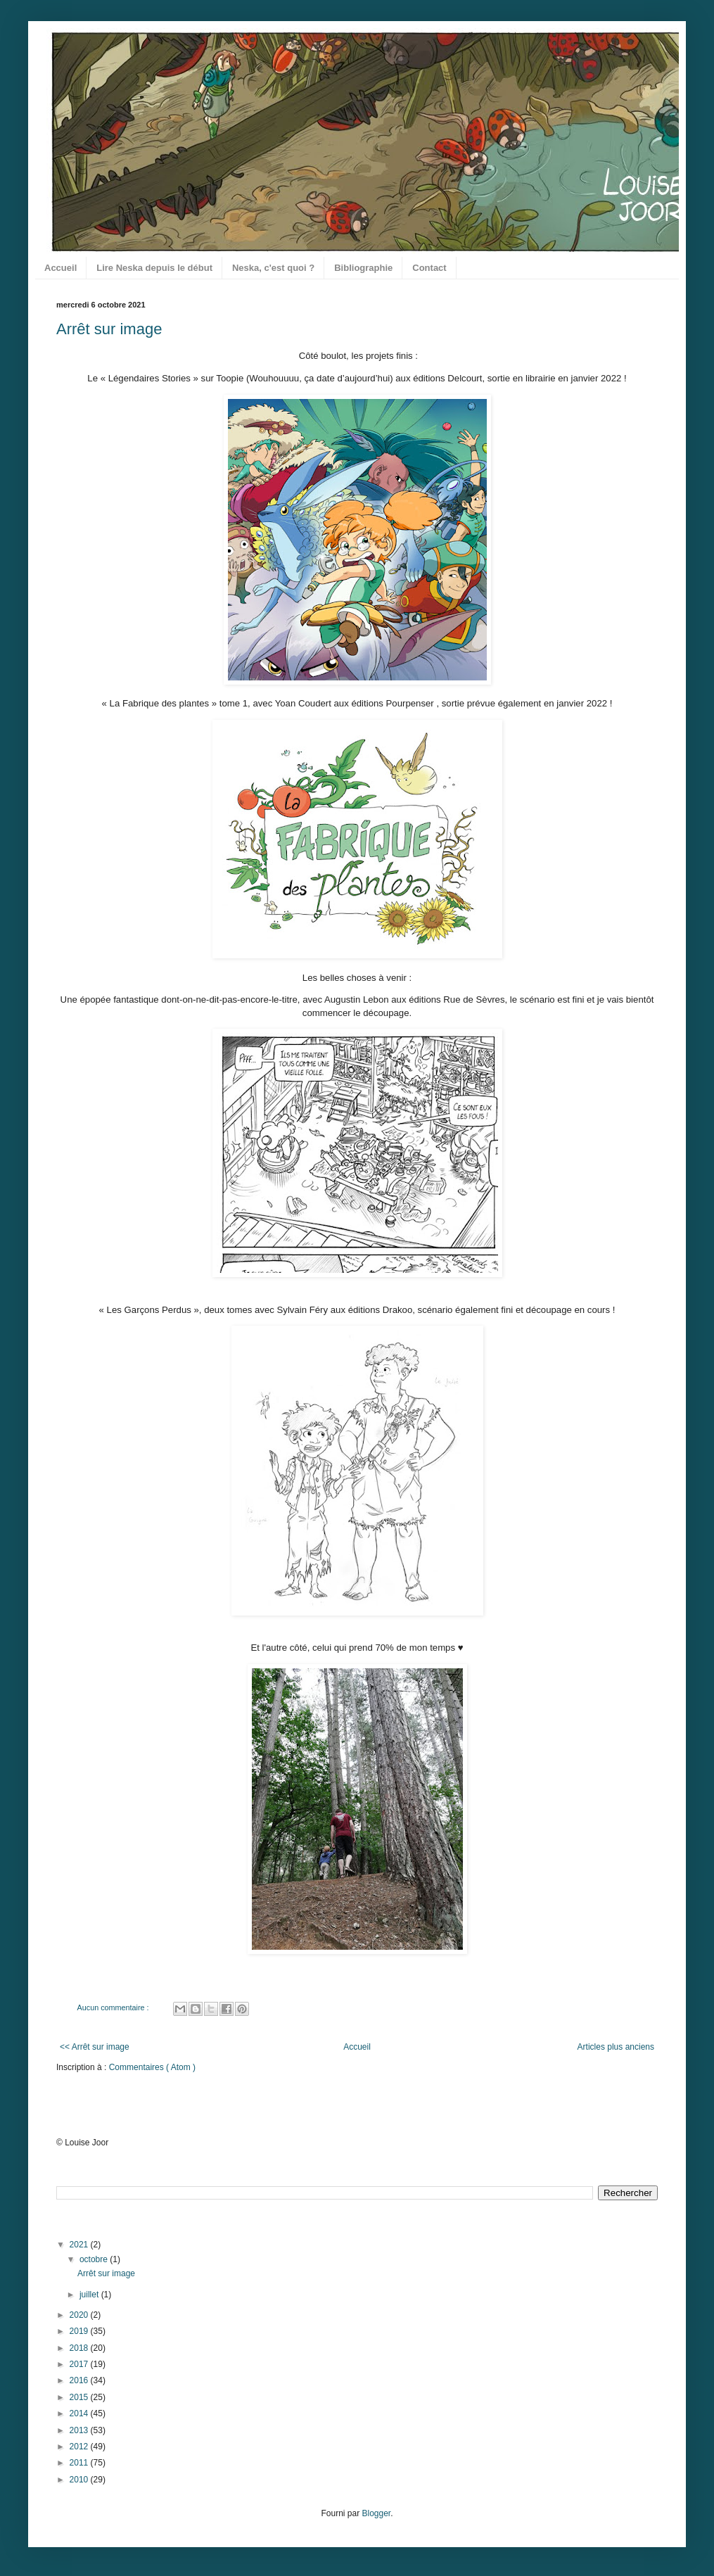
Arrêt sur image (109, 329)
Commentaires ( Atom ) (152, 2067)
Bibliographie (363, 267)
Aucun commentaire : (114, 2007)
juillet (90, 2294)
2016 (80, 2380)
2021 (80, 2245)
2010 (80, 2480)
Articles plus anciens (616, 2047)
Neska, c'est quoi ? (273, 267)
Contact (429, 267)
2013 (80, 2430)
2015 (80, 2397)
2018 (80, 2348)
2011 (80, 2463)
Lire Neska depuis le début (154, 267)
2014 (80, 2413)
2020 (80, 2315)
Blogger (376, 2513)
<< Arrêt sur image (94, 2047)
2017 (80, 2364)
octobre (94, 2259)
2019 (80, 2331)
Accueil (60, 267)
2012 (80, 2446)
